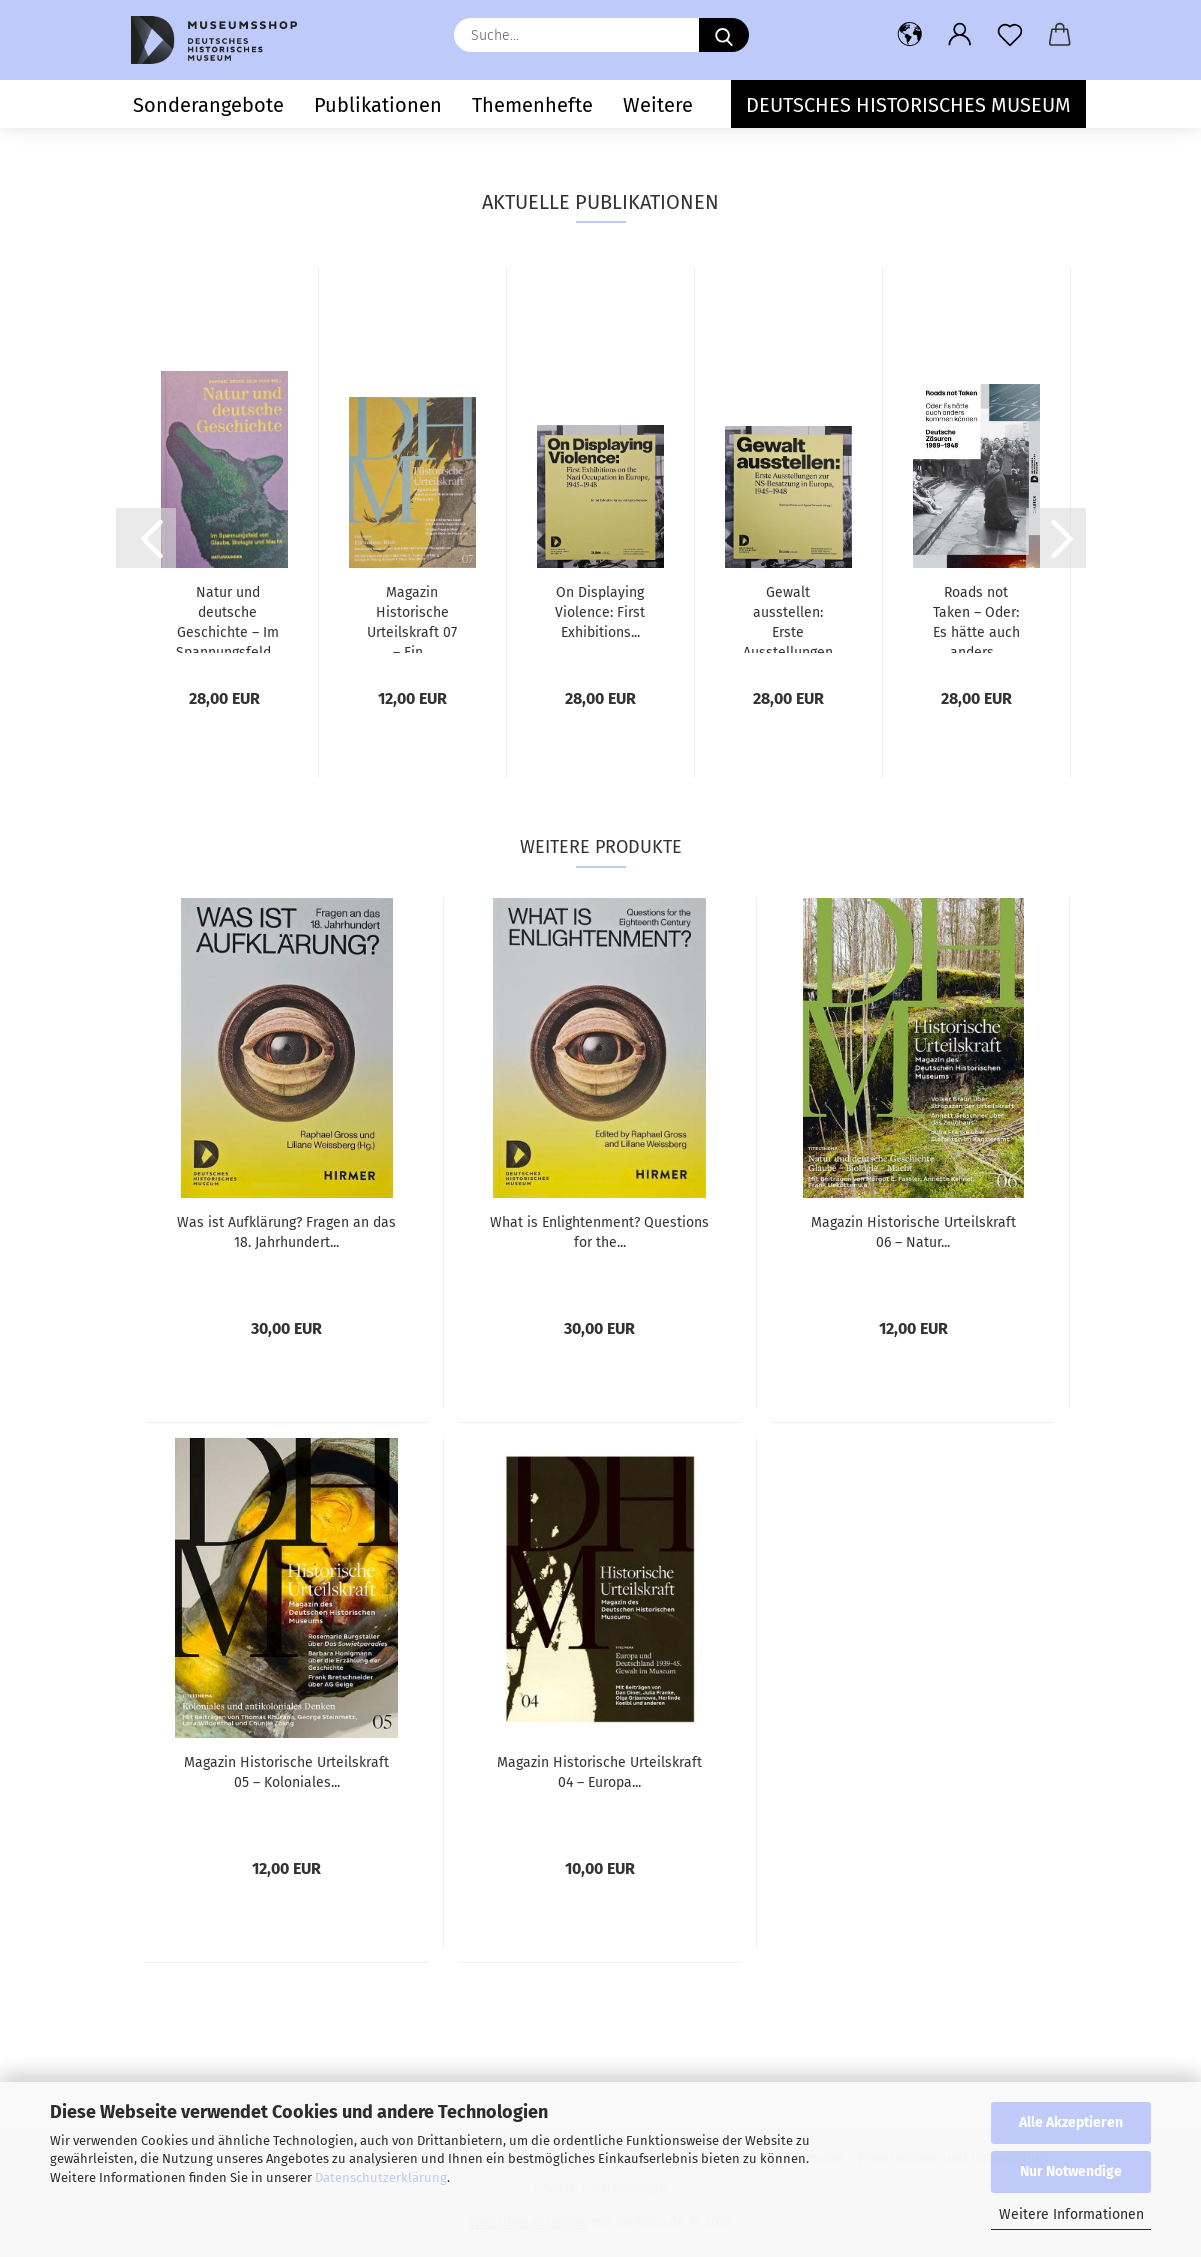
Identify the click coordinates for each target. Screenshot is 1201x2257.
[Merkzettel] (1010, 35)
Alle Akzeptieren (1071, 2122)
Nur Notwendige (1071, 2171)
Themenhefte (532, 105)
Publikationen (378, 105)
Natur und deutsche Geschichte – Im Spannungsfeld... (228, 618)
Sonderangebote (208, 105)
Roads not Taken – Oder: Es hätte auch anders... (976, 618)
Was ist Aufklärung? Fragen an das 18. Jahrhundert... (286, 1232)
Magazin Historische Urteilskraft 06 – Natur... (913, 1232)
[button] (910, 35)
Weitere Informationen (1071, 2214)
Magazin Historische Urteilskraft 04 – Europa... (599, 1772)
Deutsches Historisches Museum (908, 105)
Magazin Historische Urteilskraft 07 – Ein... (412, 618)
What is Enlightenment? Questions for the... (599, 1232)
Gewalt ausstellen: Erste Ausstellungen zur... (788, 618)
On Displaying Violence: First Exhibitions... (600, 612)
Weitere (658, 105)
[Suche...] (724, 35)
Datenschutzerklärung (381, 2177)
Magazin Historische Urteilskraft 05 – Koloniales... (286, 1772)
